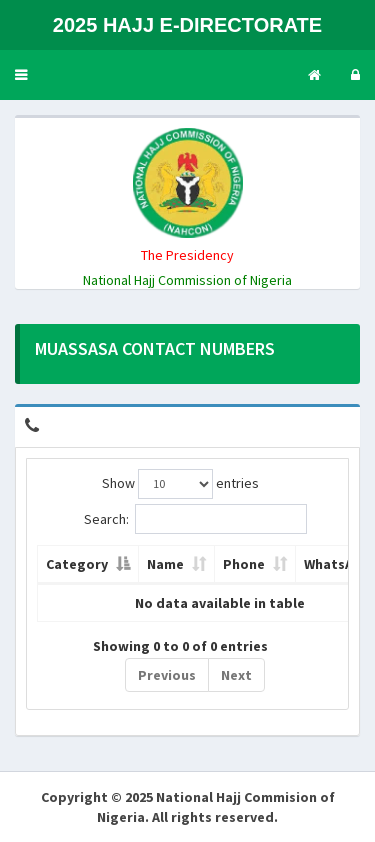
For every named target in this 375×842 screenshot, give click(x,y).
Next (236, 675)
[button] (21, 75)
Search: (195, 519)
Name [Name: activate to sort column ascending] (165, 564)
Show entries (180, 484)
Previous (167, 675)
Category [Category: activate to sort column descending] (77, 564)
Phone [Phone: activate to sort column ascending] (244, 564)
